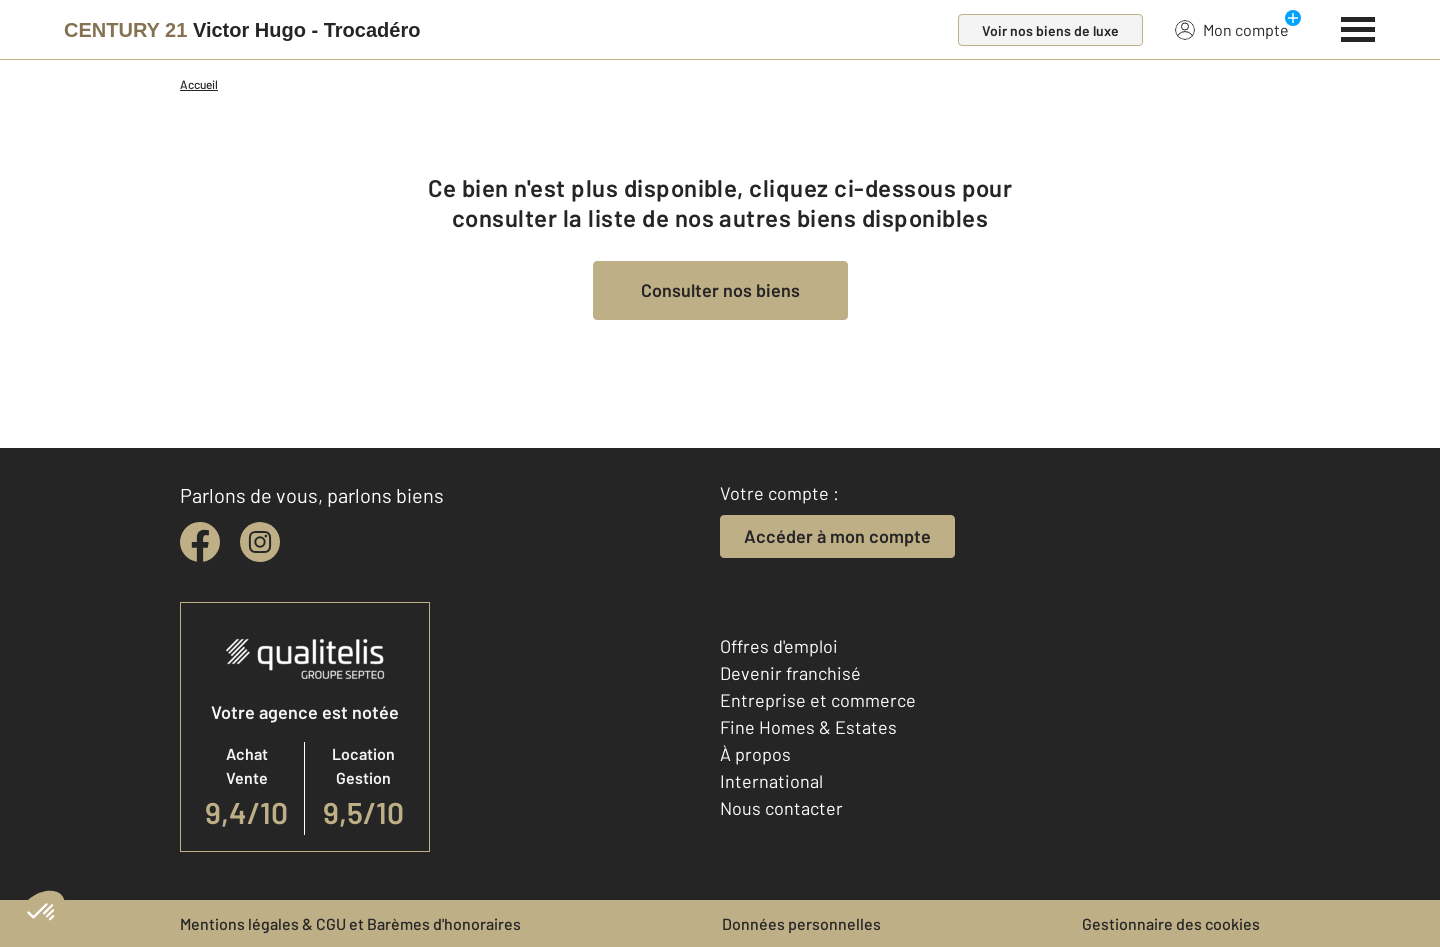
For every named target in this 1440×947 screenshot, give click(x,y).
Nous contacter (781, 808)
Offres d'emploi (779, 646)
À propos (755, 754)
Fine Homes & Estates (808, 727)
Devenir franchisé (790, 673)
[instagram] (260, 542)
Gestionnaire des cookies (1171, 923)
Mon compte (1232, 29)
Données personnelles (801, 923)
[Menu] (1358, 27)
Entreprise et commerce (818, 700)
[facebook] (200, 542)
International (771, 781)
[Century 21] (242, 30)
